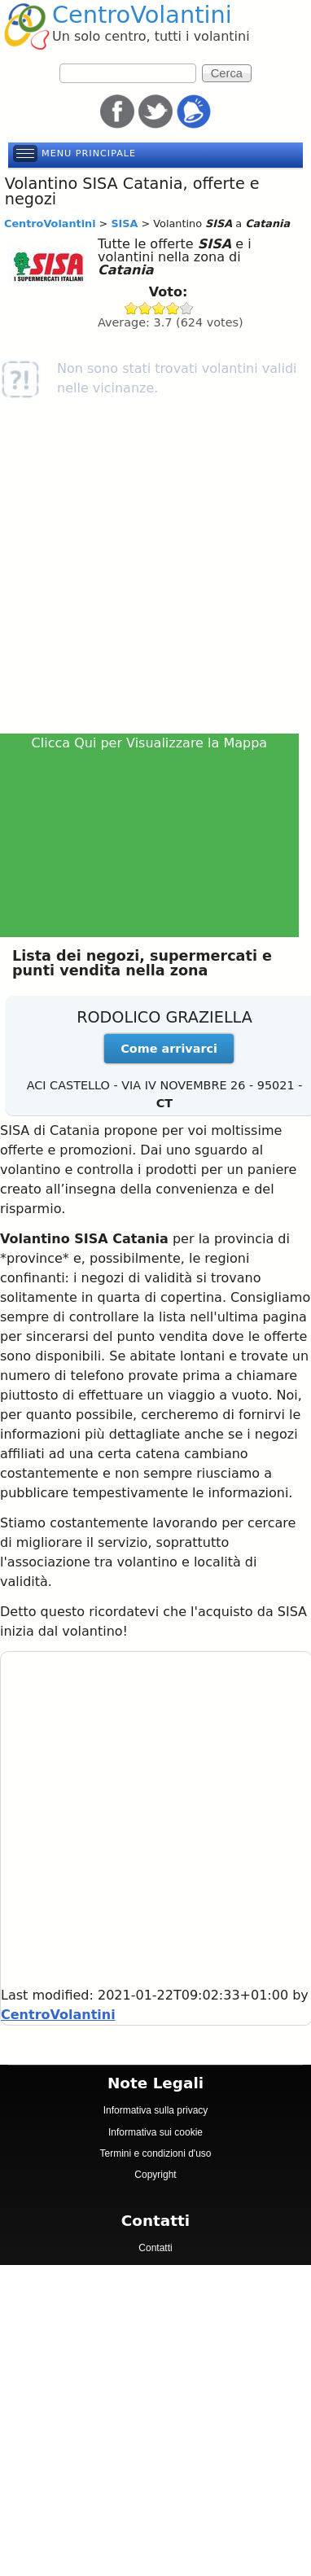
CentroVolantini (142, 14)
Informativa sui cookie (155, 2132)
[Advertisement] (152, 572)
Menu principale (89, 153)
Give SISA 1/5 (131, 308)
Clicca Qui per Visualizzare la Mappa (150, 743)
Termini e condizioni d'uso (155, 2153)
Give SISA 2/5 (145, 308)
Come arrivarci (168, 1048)
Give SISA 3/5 (159, 308)
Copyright (155, 2174)
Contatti (155, 2248)
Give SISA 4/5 (173, 308)
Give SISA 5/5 (187, 308)
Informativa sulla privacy (155, 2110)
